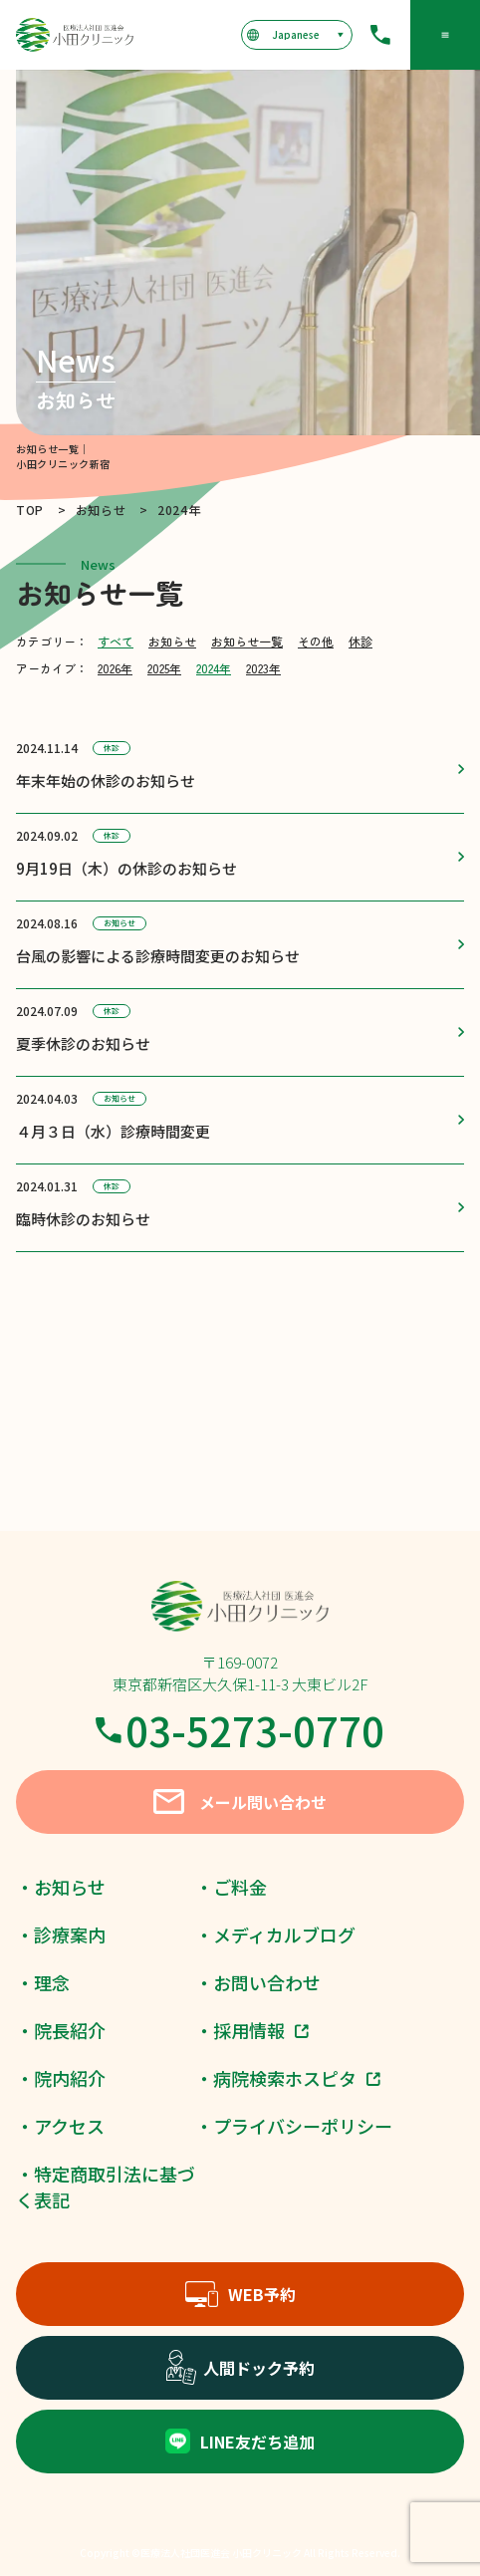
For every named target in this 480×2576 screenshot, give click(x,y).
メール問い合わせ (240, 1801)
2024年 (213, 667)
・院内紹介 (61, 2078)
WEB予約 (240, 2294)
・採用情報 (252, 2030)
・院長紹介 (61, 2030)
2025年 (164, 667)
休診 (360, 641)
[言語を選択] (296, 35)
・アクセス (60, 2126)
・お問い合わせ (258, 1982)
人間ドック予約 (240, 2368)
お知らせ (172, 641)
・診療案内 (61, 1934)
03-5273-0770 (240, 1730)
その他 (316, 641)
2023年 (263, 667)
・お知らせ (61, 1887)
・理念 (43, 1982)
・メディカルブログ (275, 1934)
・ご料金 (231, 1887)
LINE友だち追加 (240, 2441)
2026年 (115, 667)
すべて (115, 641)
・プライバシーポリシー (293, 2126)
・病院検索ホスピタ (287, 2078)
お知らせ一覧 (247, 641)
